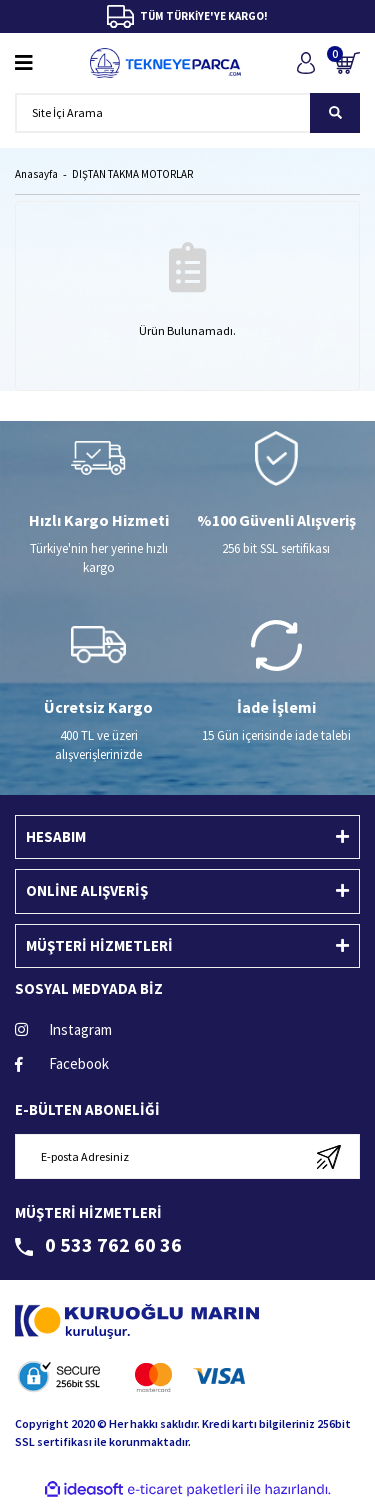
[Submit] (328, 1156)
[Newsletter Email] (187, 1156)
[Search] (187, 113)
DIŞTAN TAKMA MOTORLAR (132, 174)
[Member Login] (305, 62)
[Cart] (347, 62)
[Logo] (165, 63)
